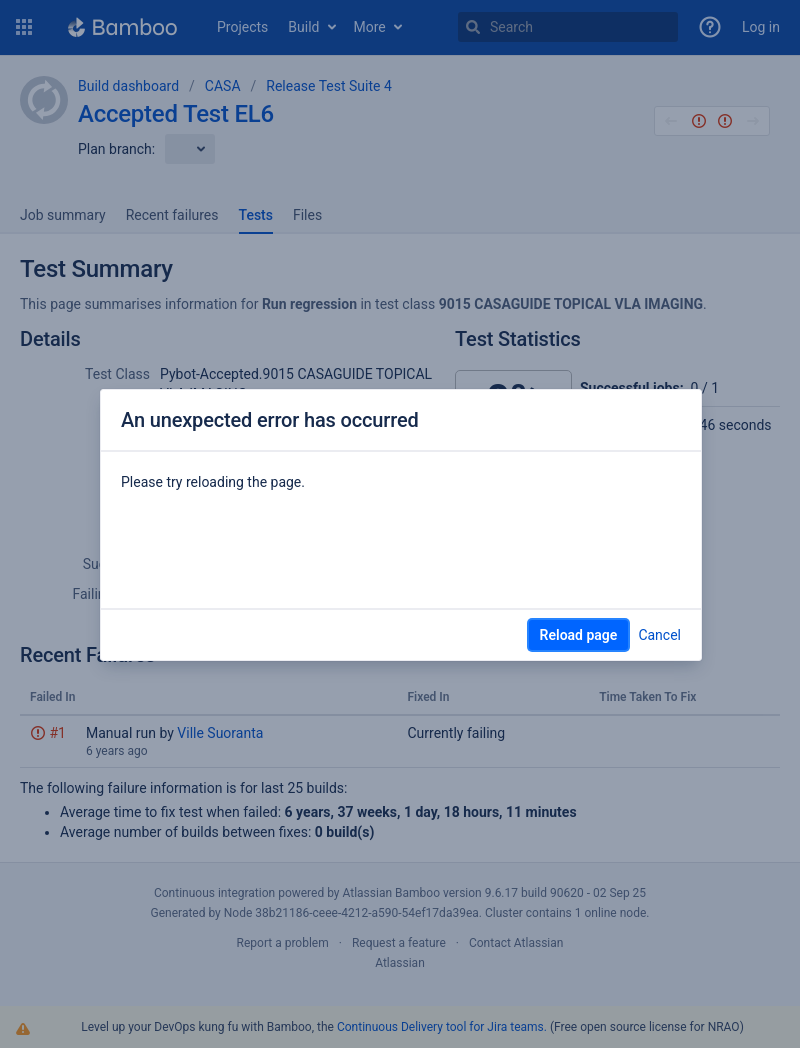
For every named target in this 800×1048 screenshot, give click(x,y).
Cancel (659, 635)
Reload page (579, 635)
